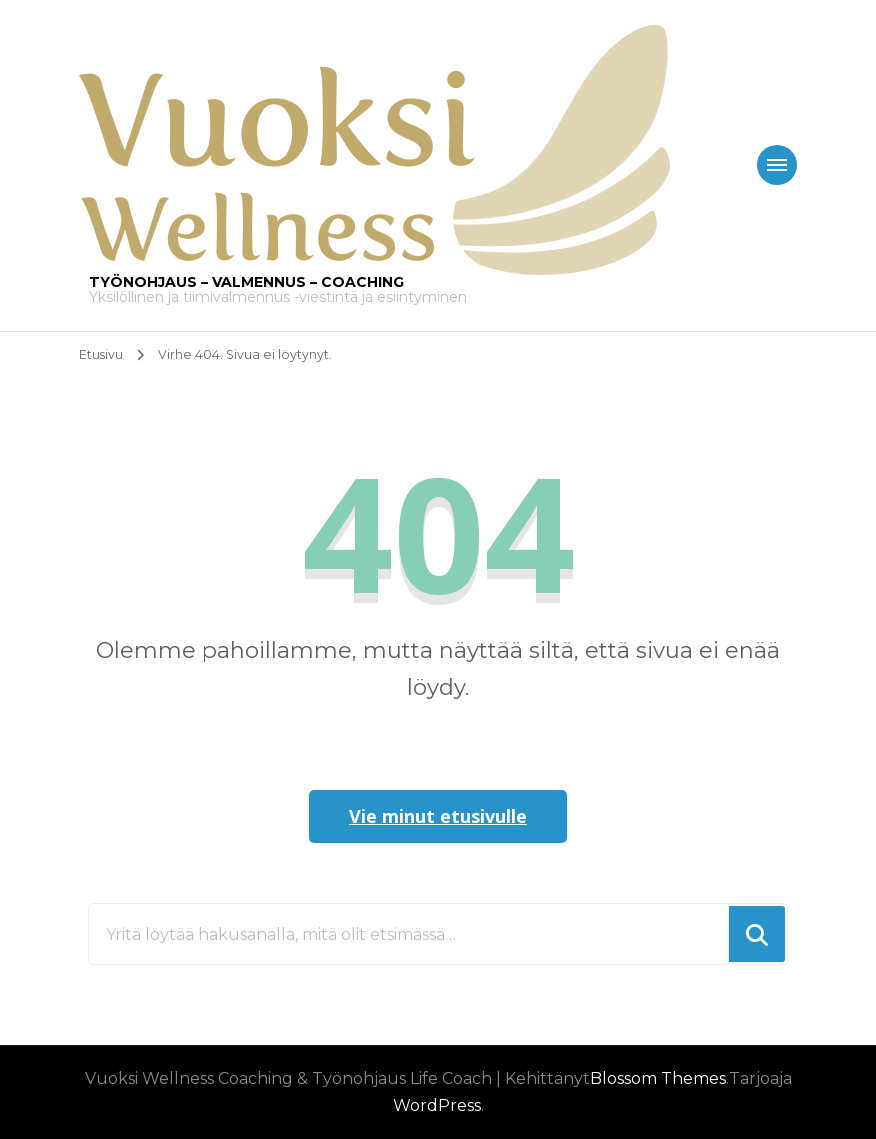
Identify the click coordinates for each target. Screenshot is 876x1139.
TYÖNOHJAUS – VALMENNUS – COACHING (246, 282)
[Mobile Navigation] (777, 165)
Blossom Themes (658, 1078)
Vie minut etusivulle (438, 816)
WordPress (437, 1105)
